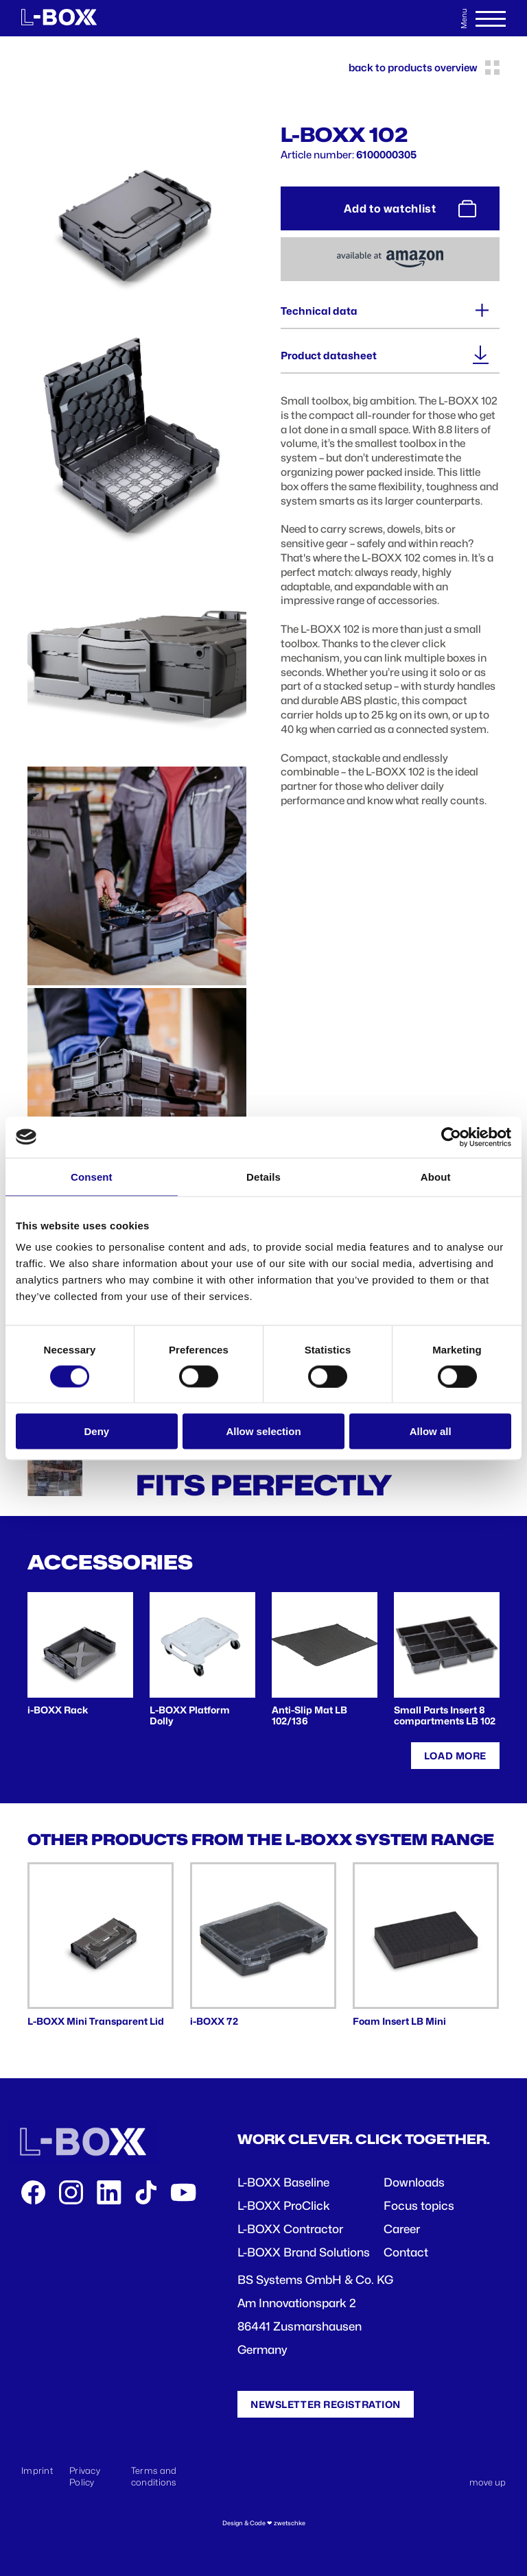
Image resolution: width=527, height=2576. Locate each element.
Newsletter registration (325, 2404)
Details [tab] (263, 1176)
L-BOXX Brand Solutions (303, 2252)
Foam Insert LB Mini (399, 2021)
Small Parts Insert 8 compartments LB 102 (444, 1715)
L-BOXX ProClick (283, 2206)
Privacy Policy (84, 2476)
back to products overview (424, 67)
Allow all (431, 1431)
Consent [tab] (92, 1176)
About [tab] (436, 1176)
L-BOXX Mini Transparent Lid (95, 2021)
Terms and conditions (154, 2476)
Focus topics (419, 2206)
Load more (455, 1755)
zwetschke (289, 2523)
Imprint (37, 2470)
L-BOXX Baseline (283, 2182)
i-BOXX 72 (214, 2021)
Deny (96, 1431)
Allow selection (263, 1431)
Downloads (414, 2182)
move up (487, 2482)
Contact (406, 2252)
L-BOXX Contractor (290, 2229)
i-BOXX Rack (58, 1710)
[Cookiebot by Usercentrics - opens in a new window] (451, 1137)
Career (402, 2229)
